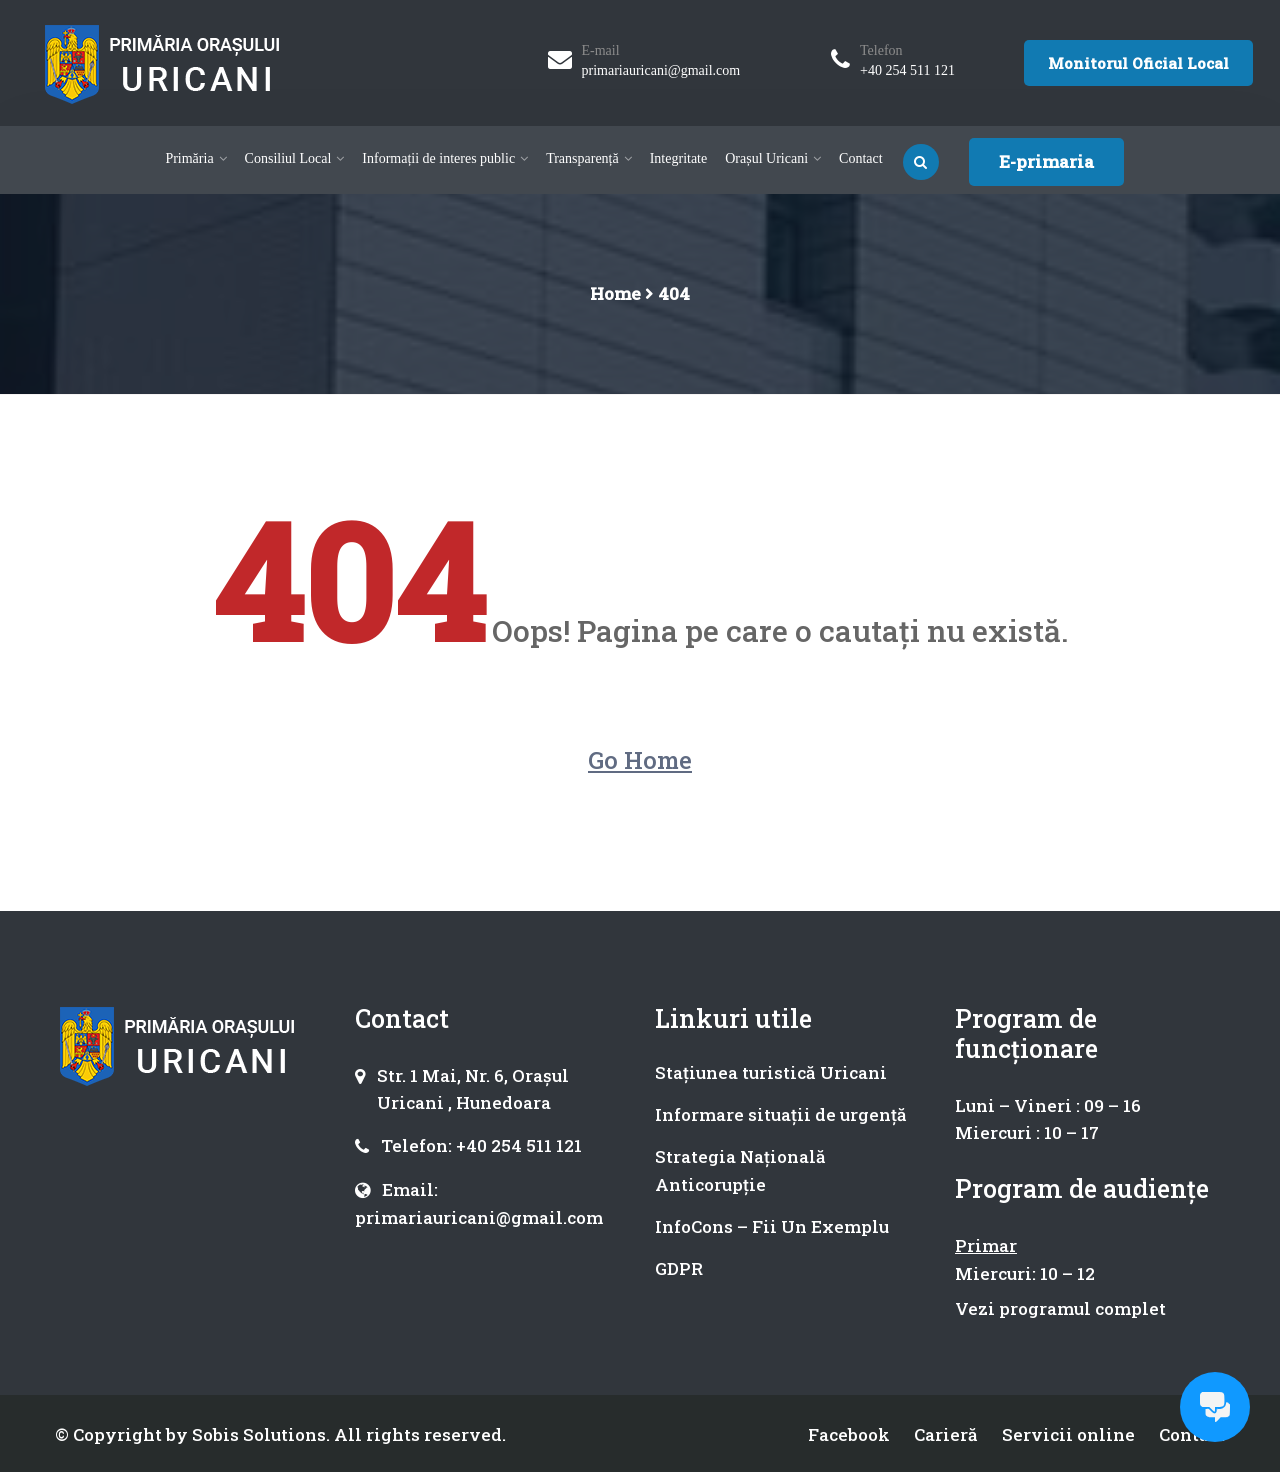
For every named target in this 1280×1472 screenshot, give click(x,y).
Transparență (582, 158)
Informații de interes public (438, 158)
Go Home (640, 760)
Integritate (679, 158)
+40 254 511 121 (907, 70)
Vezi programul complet (1060, 1308)
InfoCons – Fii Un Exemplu (772, 1226)
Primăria (189, 158)
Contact (861, 158)
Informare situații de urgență (781, 1114)
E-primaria (1046, 161)
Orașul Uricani (766, 158)
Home (615, 293)
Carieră (946, 1434)
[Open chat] (1215, 1407)
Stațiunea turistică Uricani (771, 1072)
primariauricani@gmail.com (661, 70)
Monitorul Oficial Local (1138, 63)
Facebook (849, 1434)
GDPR (679, 1268)
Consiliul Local (288, 158)
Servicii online (1068, 1434)
